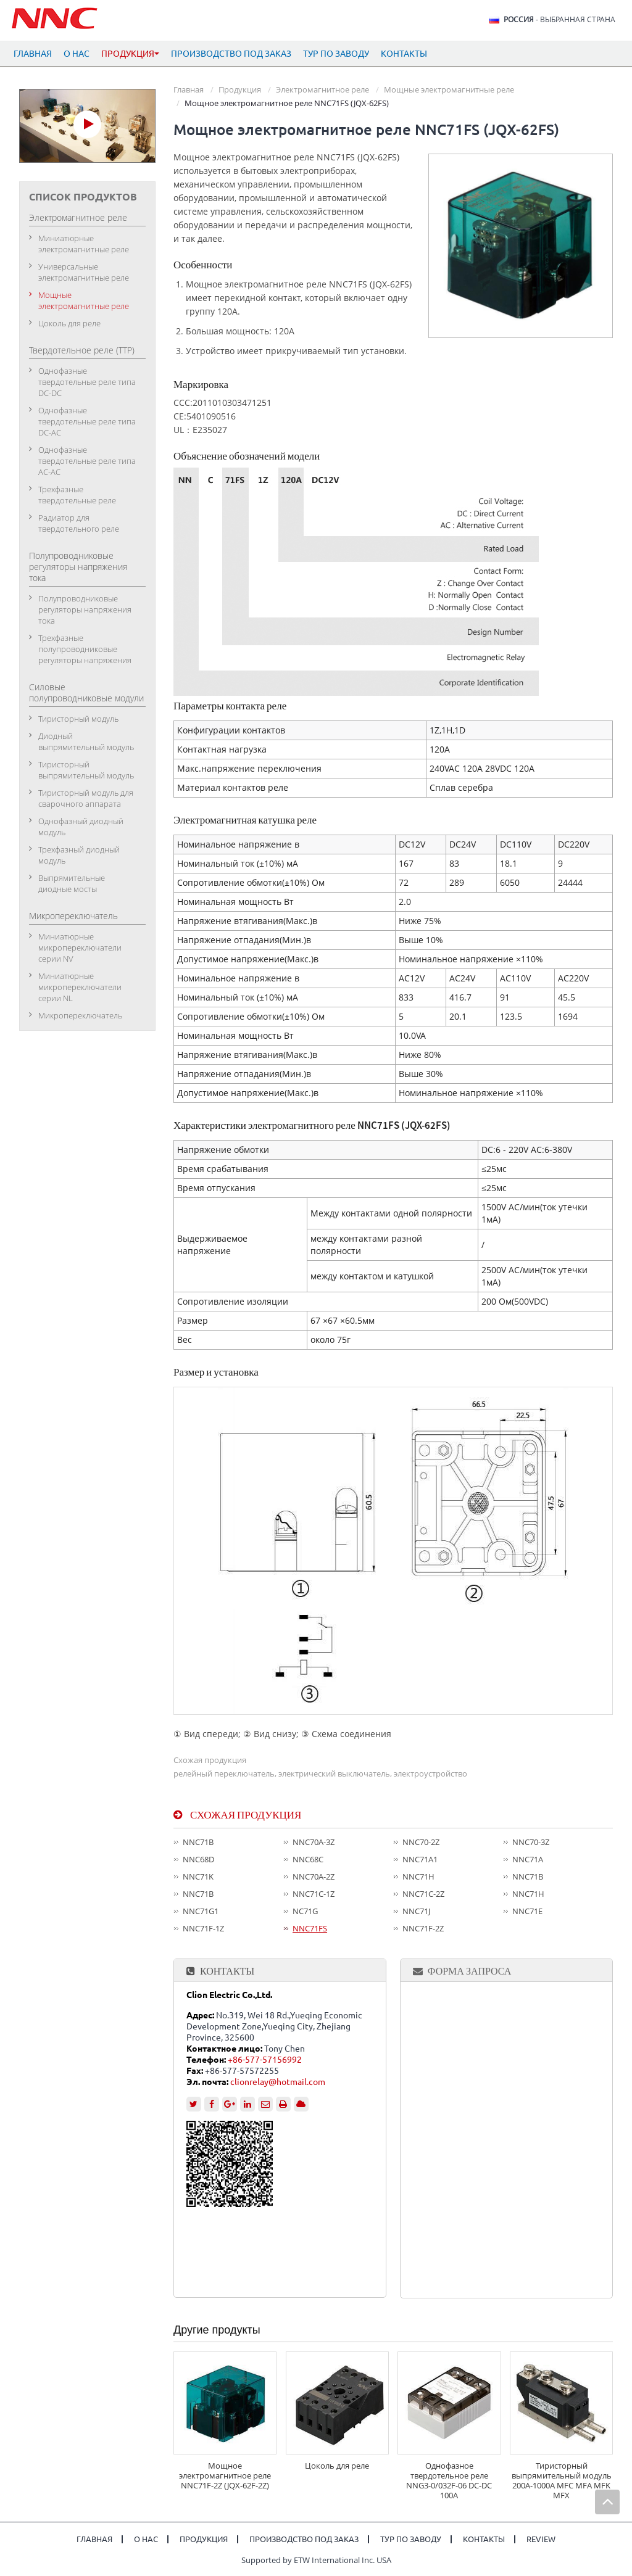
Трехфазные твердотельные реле (77, 495)
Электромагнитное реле (322, 89)
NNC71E (527, 1911)
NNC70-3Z (530, 1841)
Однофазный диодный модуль (80, 826)
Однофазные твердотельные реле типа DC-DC (87, 381)
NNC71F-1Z (203, 1928)
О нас (76, 54)
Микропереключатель (73, 916)
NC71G (305, 1911)
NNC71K (198, 1876)
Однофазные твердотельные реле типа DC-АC (87, 421)
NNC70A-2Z (314, 1876)
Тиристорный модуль (78, 718)
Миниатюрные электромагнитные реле (83, 244)
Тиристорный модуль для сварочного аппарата (85, 798)
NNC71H (418, 1876)
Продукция (239, 89)
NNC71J (416, 1911)
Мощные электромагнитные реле (449, 89)
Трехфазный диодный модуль (79, 855)
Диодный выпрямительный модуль (86, 741)
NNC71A (527, 1859)
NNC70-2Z (420, 1841)
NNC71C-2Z (423, 1893)
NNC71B (198, 1841)
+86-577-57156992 (265, 2060)
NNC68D (198, 1859)
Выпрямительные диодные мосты (71, 883)
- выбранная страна (559, 19)
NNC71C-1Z (314, 1893)
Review (540, 2539)
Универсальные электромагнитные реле (83, 272)
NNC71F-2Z (423, 1928)
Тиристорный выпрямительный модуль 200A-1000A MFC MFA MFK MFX (562, 2480)
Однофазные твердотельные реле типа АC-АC (87, 460)
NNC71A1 (420, 1859)
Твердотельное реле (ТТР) (82, 350)
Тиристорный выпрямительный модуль (86, 770)
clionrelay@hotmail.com (277, 2082)
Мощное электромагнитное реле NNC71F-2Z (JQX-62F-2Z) (225, 2475)
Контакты (404, 54)
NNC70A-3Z (314, 1841)
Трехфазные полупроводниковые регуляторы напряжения (84, 649)
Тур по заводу (336, 54)
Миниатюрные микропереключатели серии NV (80, 947)
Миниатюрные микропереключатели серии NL (80, 987)
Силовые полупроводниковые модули (86, 692)
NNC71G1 (200, 1911)
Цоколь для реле (337, 2465)
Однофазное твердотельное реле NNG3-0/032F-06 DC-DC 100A (449, 2480)
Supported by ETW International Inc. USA (316, 2560)
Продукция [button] (130, 54)
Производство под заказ (231, 54)
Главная (33, 54)
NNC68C (308, 1859)
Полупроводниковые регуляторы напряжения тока (78, 567)
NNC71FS (310, 1928)
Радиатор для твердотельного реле (78, 523)
